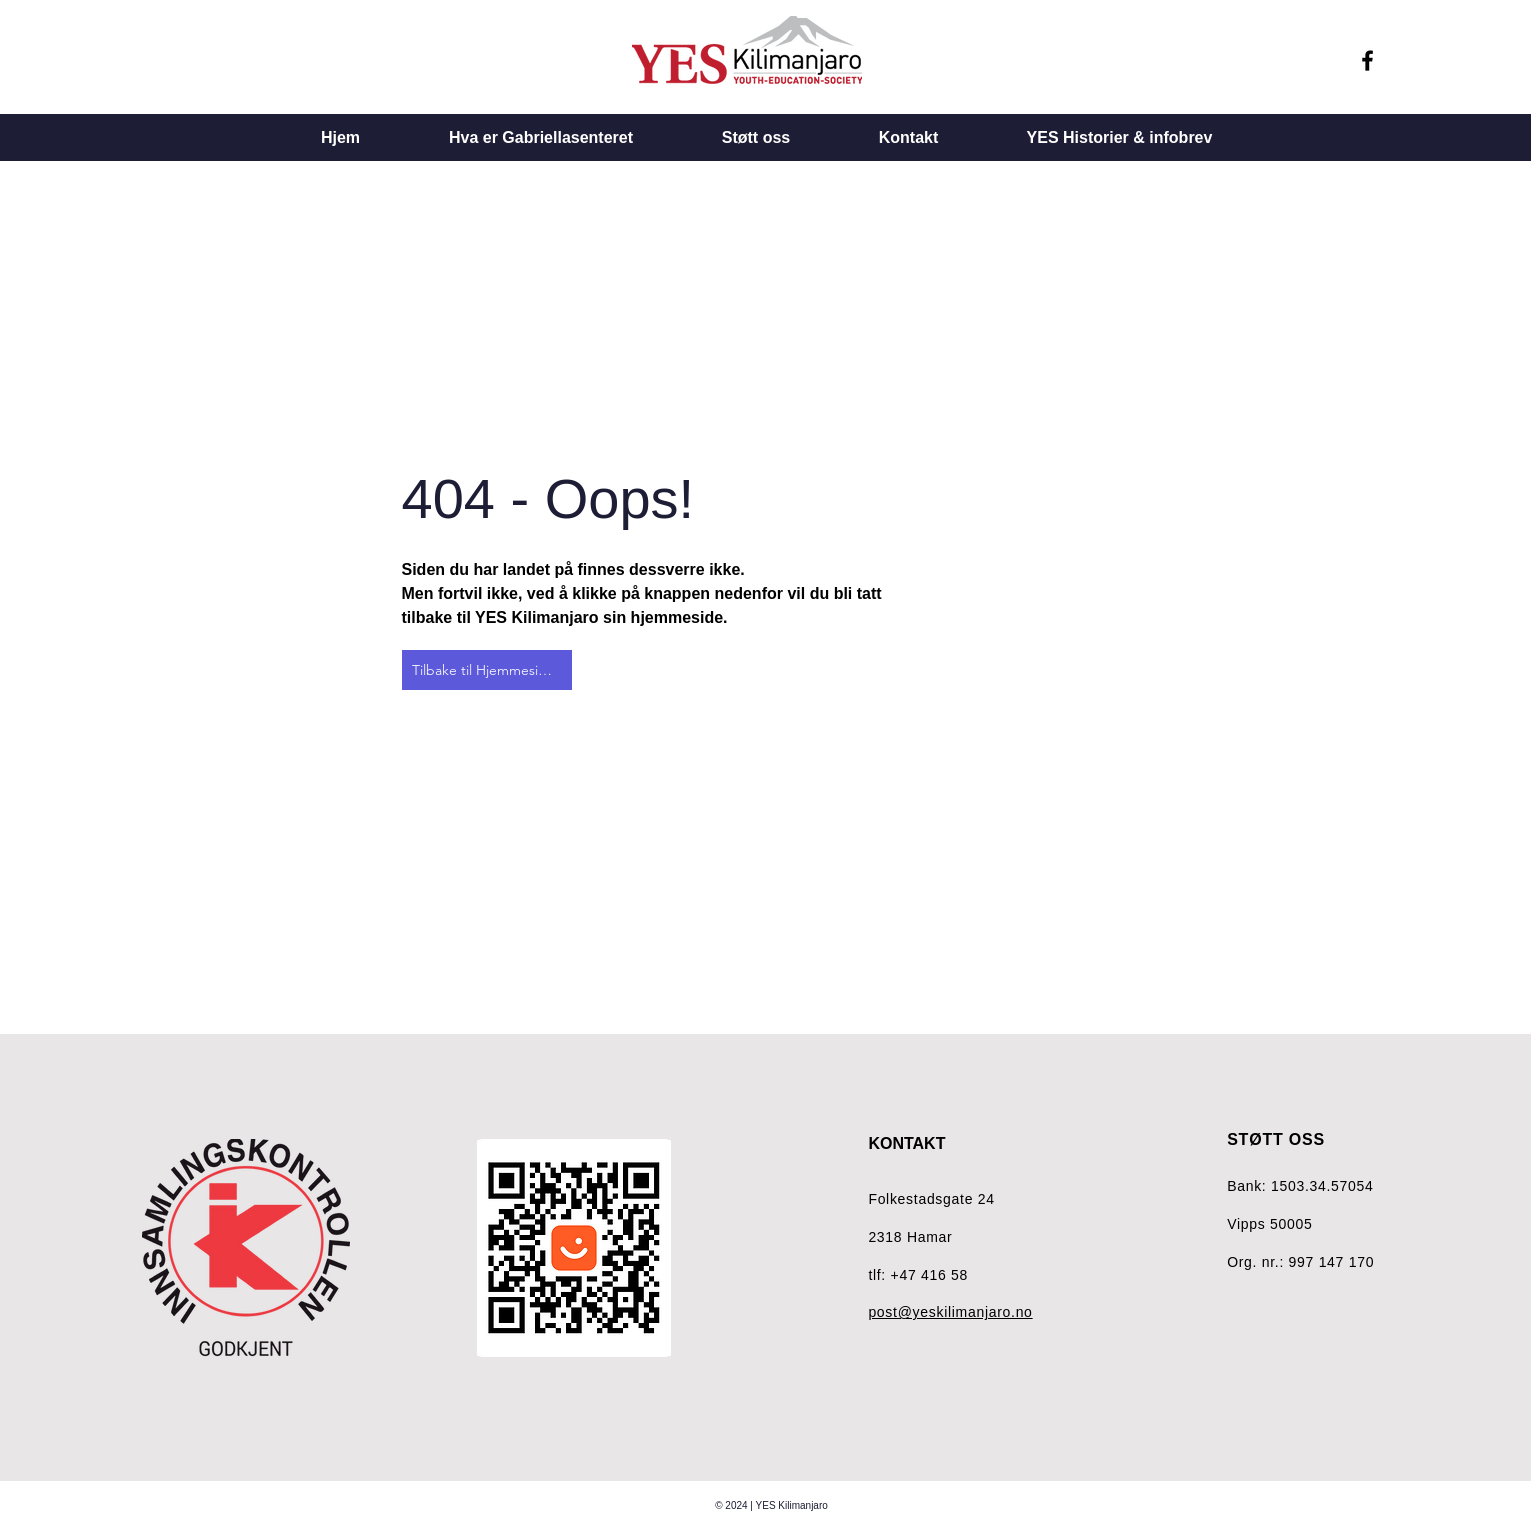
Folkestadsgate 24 (931, 1199)
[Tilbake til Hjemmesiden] (487, 670)
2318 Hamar (910, 1237)
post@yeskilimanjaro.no (950, 1312)
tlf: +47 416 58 (918, 1275)
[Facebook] (1367, 60)
